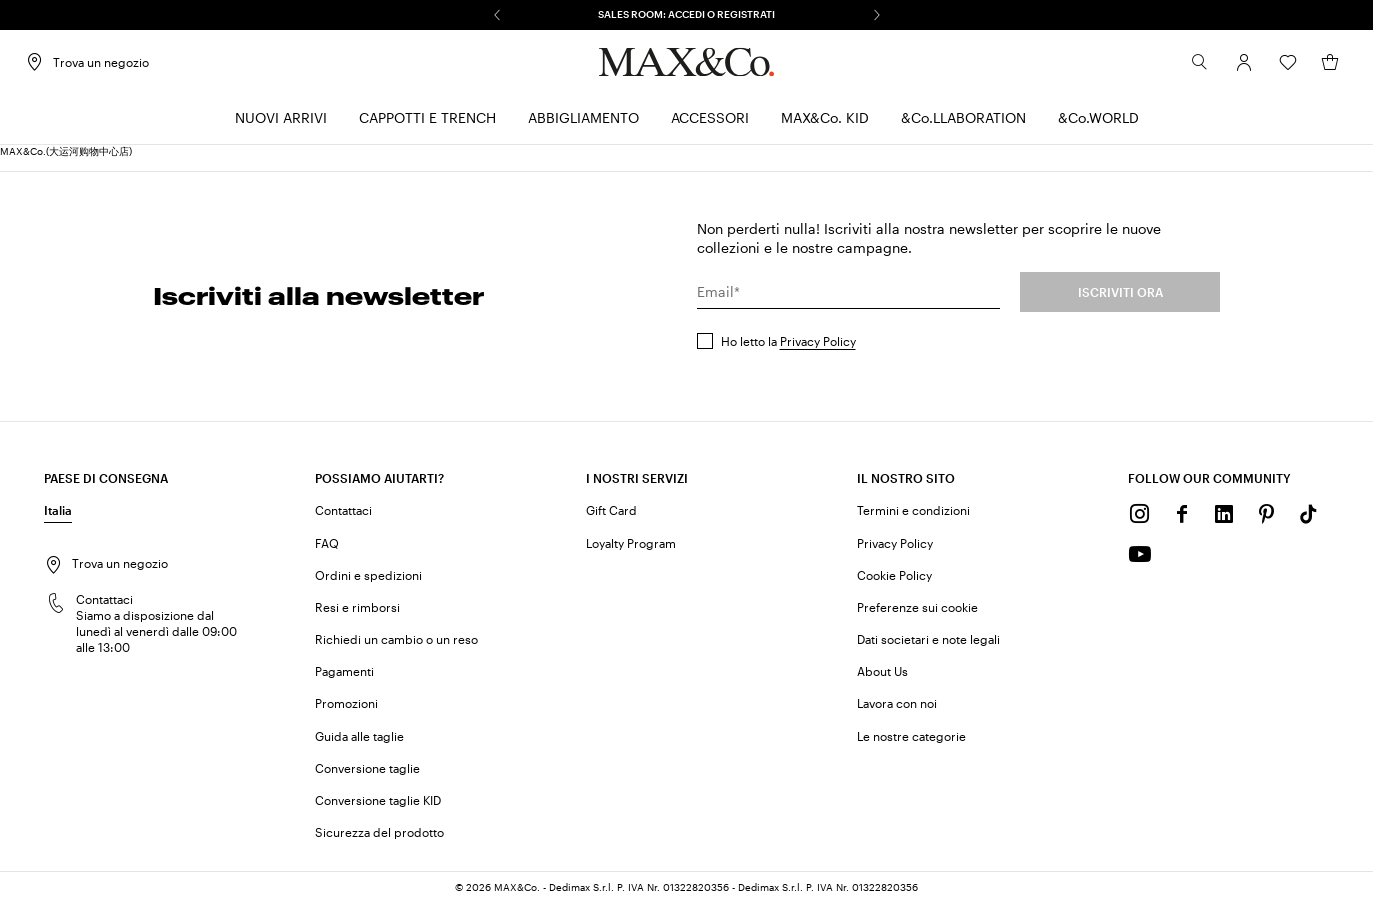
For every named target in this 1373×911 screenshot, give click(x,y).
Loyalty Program (631, 549)
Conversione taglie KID (378, 806)
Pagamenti (344, 678)
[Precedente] (497, 15)
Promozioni (346, 710)
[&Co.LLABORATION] (963, 125)
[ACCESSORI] (710, 125)
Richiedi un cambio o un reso (396, 646)
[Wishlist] (1269, 69)
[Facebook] (1182, 521)
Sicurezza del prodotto (379, 839)
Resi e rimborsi (357, 613)
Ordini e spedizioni (368, 581)
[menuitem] (281, 125)
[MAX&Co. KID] (825, 125)
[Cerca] (1181, 69)
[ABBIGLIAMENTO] (583, 125)
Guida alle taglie (359, 742)
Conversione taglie (367, 774)
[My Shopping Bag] (1311, 69)
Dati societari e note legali (928, 646)
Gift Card (611, 517)
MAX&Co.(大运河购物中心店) (66, 158)
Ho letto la (788, 347)
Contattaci (343, 517)
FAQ (327, 549)
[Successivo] (877, 15)
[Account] (1225, 69)
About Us (882, 678)
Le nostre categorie (911, 742)
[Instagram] (1140, 521)
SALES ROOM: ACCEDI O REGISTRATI (686, 14)
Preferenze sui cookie (917, 613)
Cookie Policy (894, 581)
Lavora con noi (897, 710)
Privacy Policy (818, 347)
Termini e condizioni (913, 517)
